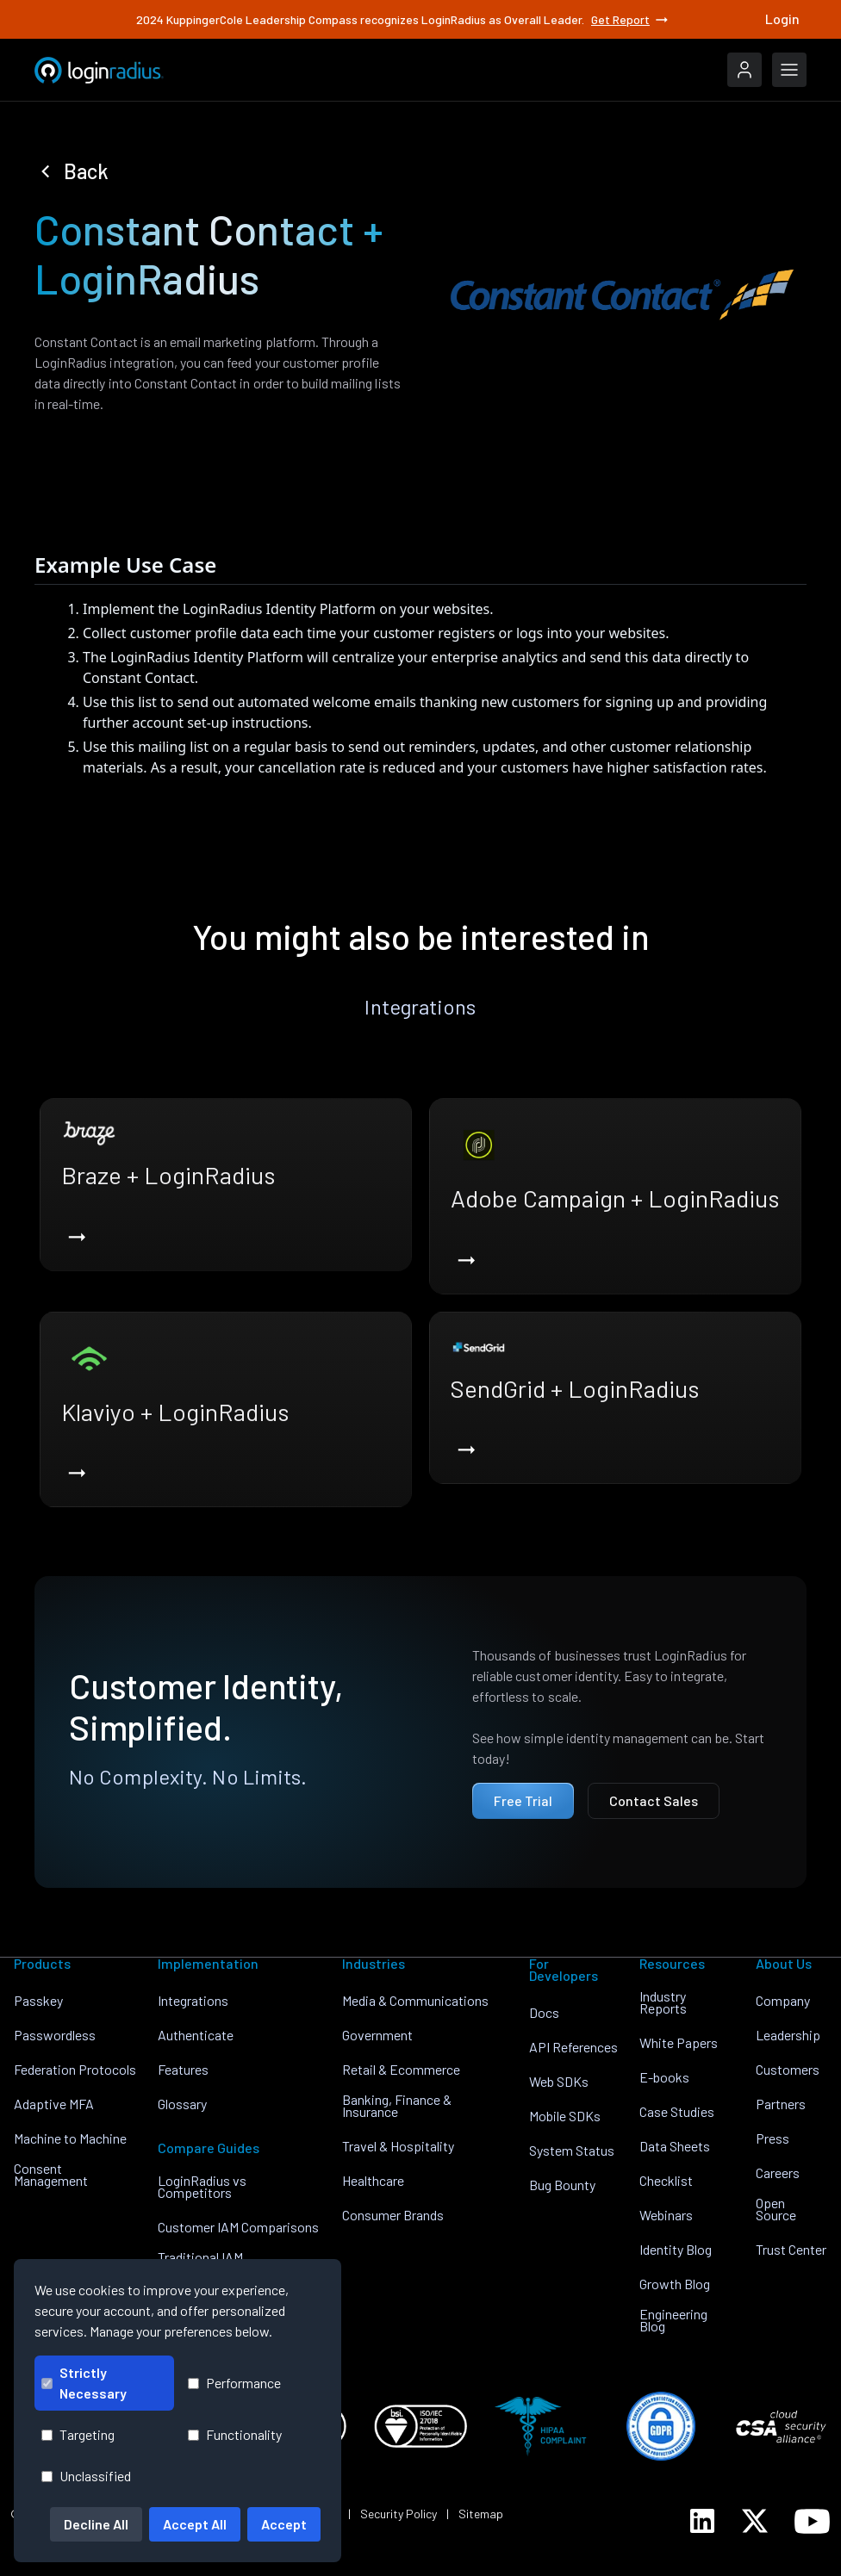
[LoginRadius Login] (744, 70)
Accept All (195, 2524)
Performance (234, 2382)
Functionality (235, 2434)
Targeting (78, 2434)
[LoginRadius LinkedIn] (702, 2521)
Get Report (630, 19)
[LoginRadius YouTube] (812, 2521)
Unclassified (86, 2475)
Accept (284, 2524)
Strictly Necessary (84, 2382)
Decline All (96, 2524)
